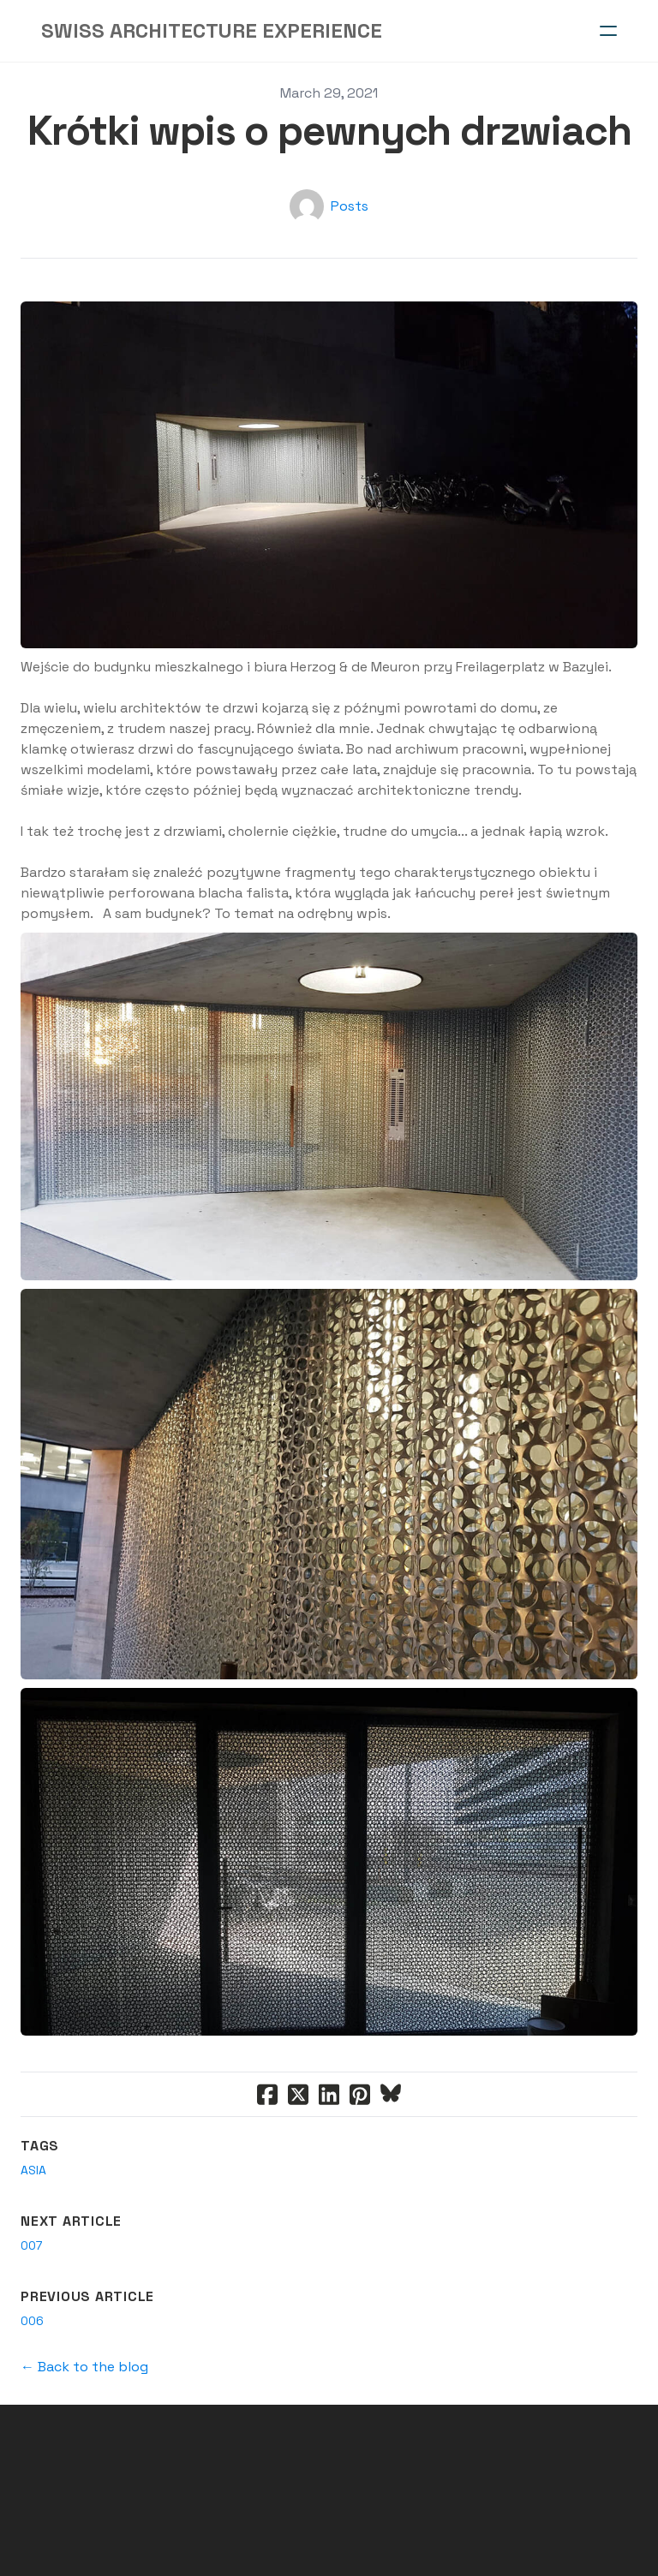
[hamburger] (608, 31)
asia (33, 2170)
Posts (349, 206)
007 (31, 2245)
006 (32, 2321)
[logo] (211, 31)
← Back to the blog (84, 2367)
